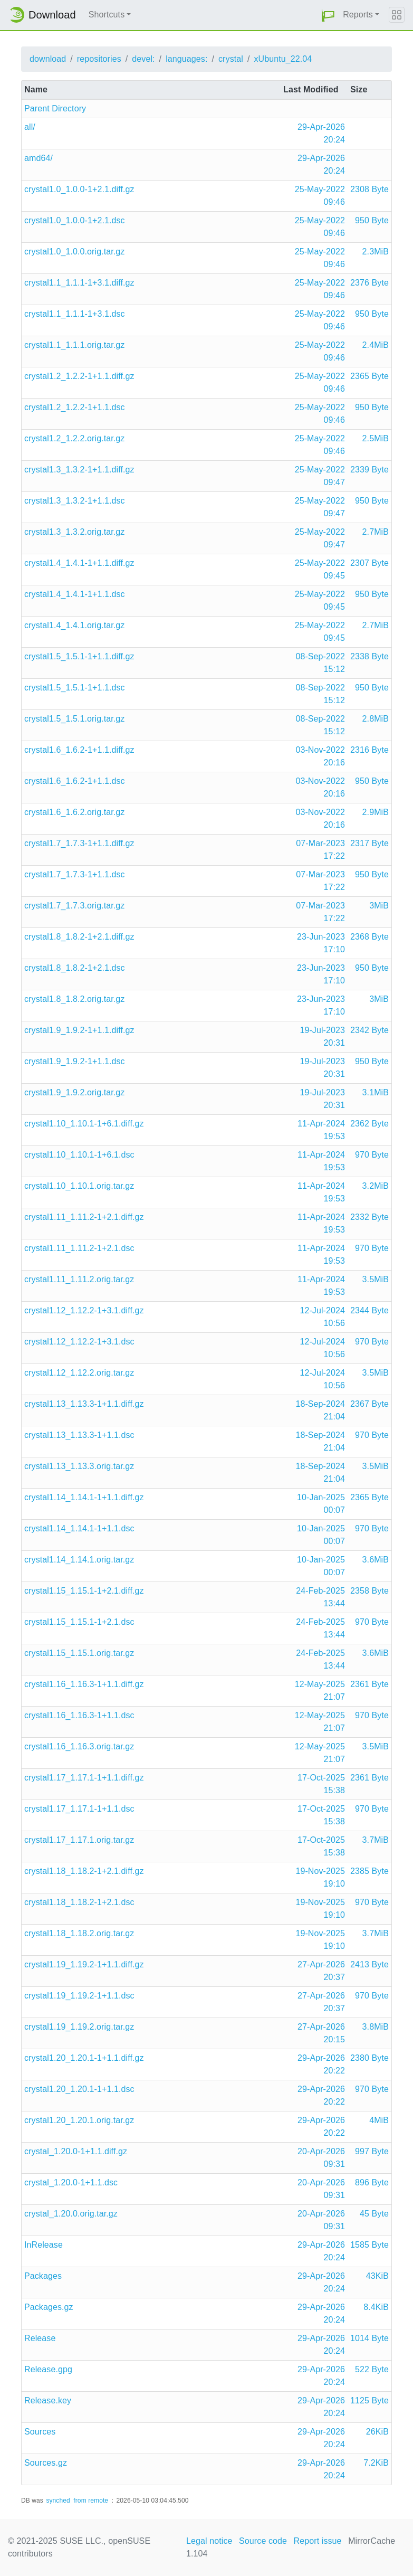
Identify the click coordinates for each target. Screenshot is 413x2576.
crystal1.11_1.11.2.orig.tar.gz (79, 1279)
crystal (230, 58)
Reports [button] (358, 14)
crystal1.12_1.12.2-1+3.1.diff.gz (84, 1310)
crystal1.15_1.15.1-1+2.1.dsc (79, 1621)
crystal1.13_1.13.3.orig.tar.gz (79, 1466)
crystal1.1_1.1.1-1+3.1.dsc (74, 313)
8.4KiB (376, 2307)
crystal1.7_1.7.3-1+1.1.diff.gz (79, 843)
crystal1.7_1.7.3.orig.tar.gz (74, 905)
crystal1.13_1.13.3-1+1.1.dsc (79, 1435)
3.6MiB (375, 1559)
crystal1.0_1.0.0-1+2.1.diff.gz (79, 189)
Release (39, 2338)
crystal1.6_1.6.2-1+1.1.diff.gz (79, 749)
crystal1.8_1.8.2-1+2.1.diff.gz (79, 936)
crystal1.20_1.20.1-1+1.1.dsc (79, 2089)
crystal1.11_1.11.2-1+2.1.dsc (79, 1248)
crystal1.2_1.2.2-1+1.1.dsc (74, 407)
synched (58, 2500)
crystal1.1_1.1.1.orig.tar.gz (74, 344)
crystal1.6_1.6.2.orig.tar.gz (74, 812)
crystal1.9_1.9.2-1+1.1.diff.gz (79, 1030)
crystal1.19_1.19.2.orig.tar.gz (79, 2026)
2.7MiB (375, 531)
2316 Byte (369, 749)
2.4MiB (375, 344)
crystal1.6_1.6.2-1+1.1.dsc (74, 780)
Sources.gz (45, 2462)
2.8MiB (375, 718)
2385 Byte (369, 1871)
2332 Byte (369, 1217)
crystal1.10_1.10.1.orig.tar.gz (79, 1185)
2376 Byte (369, 282)
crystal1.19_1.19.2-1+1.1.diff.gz (84, 1964)
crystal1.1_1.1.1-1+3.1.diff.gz (79, 282)
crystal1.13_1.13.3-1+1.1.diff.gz (84, 1403)
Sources (39, 2431)
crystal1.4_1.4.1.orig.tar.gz (74, 625)
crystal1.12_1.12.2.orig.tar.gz (79, 1372)
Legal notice (209, 2540)
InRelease (43, 2244)
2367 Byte (369, 1403)
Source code (263, 2540)
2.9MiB (375, 812)
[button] (328, 15)
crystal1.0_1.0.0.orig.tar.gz (74, 251)
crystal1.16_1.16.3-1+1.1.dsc (79, 1715)
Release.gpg (48, 2369)
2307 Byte (369, 562)
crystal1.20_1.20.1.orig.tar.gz (79, 2120)
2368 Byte (369, 936)
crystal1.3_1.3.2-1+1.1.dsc (74, 500)
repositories (99, 58)
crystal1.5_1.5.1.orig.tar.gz (74, 718)
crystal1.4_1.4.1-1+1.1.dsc (74, 594)
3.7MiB (375, 1839)
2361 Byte (369, 1684)
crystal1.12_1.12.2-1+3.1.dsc (79, 1341)
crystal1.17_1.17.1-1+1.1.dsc (79, 1808)
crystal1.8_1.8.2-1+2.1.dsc (74, 967)
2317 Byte (369, 843)
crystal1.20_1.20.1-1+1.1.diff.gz (84, 2057)
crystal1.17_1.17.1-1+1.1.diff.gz (84, 1777)
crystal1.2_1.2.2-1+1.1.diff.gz (79, 376)
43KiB (377, 2275)
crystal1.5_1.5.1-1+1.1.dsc (74, 687)
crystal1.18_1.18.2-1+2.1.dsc (79, 1902)
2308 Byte (369, 189)
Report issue (318, 2540)
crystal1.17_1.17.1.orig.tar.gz (79, 1839)
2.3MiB (375, 251)
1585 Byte (369, 2244)
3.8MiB (375, 2026)
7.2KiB (376, 2462)
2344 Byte (369, 1310)
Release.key (47, 2400)
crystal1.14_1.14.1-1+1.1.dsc (79, 1528)
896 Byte (372, 2182)
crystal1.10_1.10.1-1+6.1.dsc (79, 1154)
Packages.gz (48, 2307)
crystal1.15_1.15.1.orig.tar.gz (79, 1653)
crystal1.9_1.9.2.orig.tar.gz (74, 1092)
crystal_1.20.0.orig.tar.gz (71, 2213)
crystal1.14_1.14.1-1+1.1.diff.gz (84, 1497)
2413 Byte (369, 1964)
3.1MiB (375, 1092)
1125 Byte (369, 2400)
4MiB (379, 2120)
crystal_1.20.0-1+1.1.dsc (71, 2182)
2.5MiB (375, 438)
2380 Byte (369, 2057)
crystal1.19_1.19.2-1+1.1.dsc (79, 1995)
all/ (29, 126)
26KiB (377, 2431)
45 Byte (374, 2213)
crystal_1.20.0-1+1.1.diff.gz (75, 2151)
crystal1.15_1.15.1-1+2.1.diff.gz (84, 1590)
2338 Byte (369, 656)
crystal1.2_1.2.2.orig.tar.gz (74, 438)
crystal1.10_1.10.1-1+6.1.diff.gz (84, 1123)
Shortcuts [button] (107, 14)
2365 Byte (369, 376)
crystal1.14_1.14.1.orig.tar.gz (79, 1559)
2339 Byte (369, 469)
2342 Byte (369, 1030)
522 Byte (372, 2369)
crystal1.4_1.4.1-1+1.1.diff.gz (79, 562)
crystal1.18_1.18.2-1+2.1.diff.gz (84, 1871)
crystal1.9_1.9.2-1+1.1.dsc (74, 1061)
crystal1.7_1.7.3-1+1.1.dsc (74, 874)
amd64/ (38, 158)
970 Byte (372, 1154)
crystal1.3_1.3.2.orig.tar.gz (74, 531)
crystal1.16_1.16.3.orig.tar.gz (79, 1746)
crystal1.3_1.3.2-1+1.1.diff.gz (79, 469)
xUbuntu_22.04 (283, 58)
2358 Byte (369, 1590)
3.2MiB (375, 1185)
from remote (90, 2500)
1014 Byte (369, 2338)
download (48, 58)
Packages (43, 2275)
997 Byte (372, 2151)
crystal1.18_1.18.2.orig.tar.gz (79, 1933)
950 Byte (372, 220)
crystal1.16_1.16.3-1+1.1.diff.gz (84, 1684)
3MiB (379, 905)
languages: (186, 58)
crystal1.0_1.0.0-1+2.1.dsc (74, 220)
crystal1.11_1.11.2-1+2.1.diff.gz (84, 1217)
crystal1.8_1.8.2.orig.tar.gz (74, 999)
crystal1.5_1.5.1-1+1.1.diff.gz (79, 656)
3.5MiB (375, 1279)
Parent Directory (55, 108)
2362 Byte (369, 1123)
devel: (143, 58)
